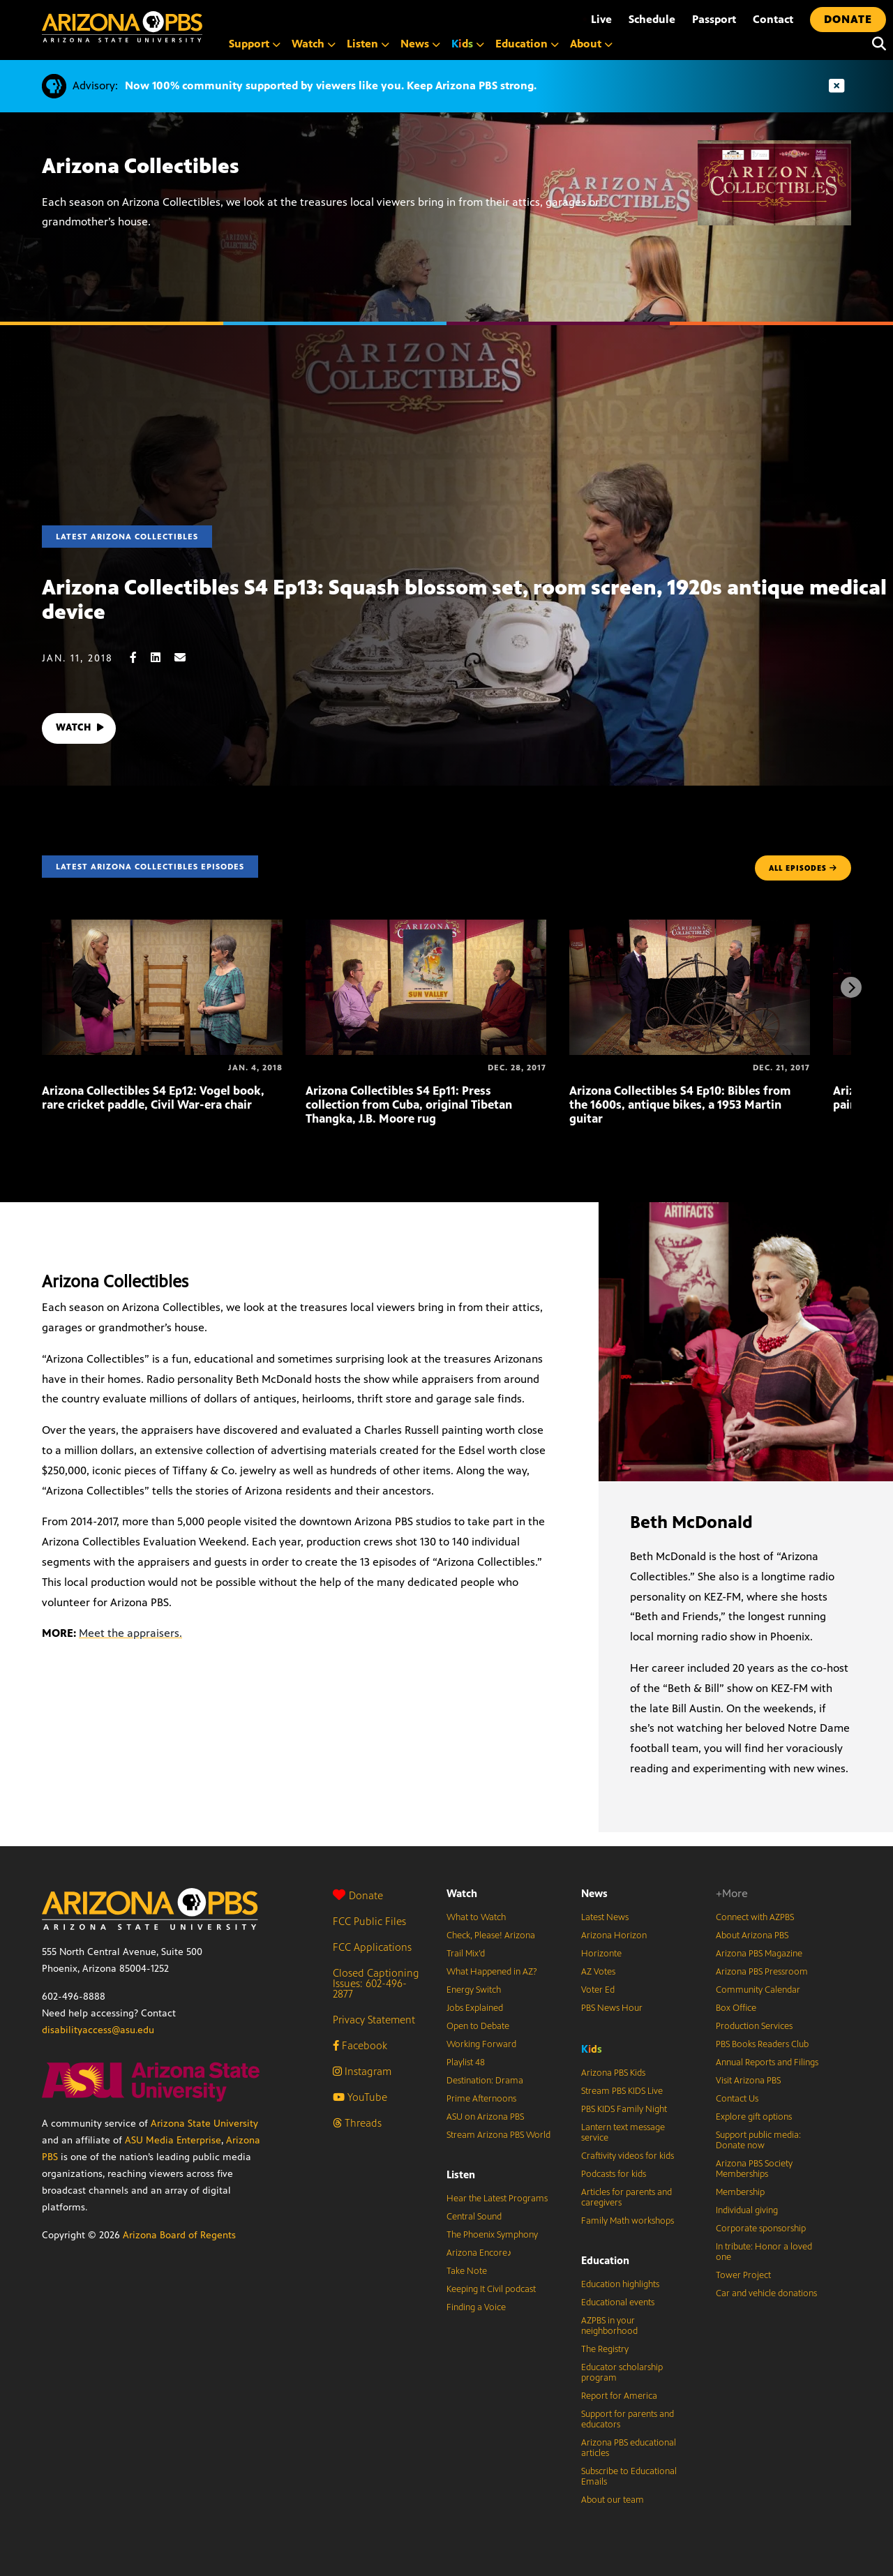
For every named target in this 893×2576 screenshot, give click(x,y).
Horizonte (601, 1953)
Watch (461, 1893)
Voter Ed (598, 1989)
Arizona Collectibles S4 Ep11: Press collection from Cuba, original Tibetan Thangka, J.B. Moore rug (409, 1104)
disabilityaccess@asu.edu (98, 2030)
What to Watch (476, 1917)
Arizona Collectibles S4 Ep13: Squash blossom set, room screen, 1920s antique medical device (464, 599)
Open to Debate (477, 2026)
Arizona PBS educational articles (628, 2448)
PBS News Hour (612, 2008)
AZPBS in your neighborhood (609, 2326)
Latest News (605, 1917)
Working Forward (481, 2044)
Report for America (619, 2396)
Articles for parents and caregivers (626, 2197)
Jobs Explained (474, 2008)
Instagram (362, 2071)
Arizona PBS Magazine (759, 1953)
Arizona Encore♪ (479, 2253)
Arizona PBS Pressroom (762, 1971)
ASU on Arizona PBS (485, 2116)
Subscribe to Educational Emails (629, 2476)
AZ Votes (598, 1971)
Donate (358, 1895)
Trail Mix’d (465, 1953)
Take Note (466, 2271)
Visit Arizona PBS (748, 2080)
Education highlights (620, 2284)
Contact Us (737, 2098)
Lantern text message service (623, 2132)
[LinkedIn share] (162, 657)
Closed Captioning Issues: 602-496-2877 (376, 1983)
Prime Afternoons (481, 2098)
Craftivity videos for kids (627, 2156)
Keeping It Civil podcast (491, 2289)
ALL (803, 868)
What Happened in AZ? (491, 1971)
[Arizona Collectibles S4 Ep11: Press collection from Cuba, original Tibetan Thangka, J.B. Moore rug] (426, 927)
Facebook (360, 2045)
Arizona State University (204, 2123)
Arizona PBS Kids (613, 2073)
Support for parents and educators (627, 2419)
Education (605, 2260)
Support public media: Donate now (758, 2140)
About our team (612, 2500)
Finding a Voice (476, 2307)
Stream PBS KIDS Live (622, 2091)
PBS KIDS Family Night (624, 2109)
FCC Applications (372, 1947)
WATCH (82, 728)
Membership (740, 2192)
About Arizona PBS (752, 1935)
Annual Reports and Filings (767, 2062)
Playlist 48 (465, 2062)
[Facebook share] (140, 657)
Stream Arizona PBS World (498, 2135)
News (594, 1893)
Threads (357, 2122)
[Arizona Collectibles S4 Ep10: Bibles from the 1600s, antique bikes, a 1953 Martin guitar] (689, 927)
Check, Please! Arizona (490, 1935)
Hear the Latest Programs (497, 2198)
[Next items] (851, 987)
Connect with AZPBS (755, 1917)
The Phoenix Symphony (492, 2234)
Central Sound (474, 2216)
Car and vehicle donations (766, 2293)
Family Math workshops (627, 2220)
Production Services (754, 2026)
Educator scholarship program (622, 2372)
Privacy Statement (374, 2019)
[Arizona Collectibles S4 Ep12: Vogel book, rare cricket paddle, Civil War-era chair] (162, 927)
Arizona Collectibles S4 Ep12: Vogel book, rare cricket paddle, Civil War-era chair (153, 1097)
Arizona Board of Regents (179, 2235)
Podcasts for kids (613, 2174)
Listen (460, 2174)
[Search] (875, 44)
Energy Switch (473, 1989)
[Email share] (187, 657)
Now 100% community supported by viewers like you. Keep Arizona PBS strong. (330, 85)
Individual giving (747, 2210)
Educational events (617, 2302)
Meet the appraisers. (130, 1633)
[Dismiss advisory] (836, 86)
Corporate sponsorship (761, 2228)
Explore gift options (754, 2116)
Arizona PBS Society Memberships (754, 2169)
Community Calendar (758, 1989)
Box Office (736, 2008)
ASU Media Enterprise (173, 2140)
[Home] (122, 27)
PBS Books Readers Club (762, 2044)
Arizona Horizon (614, 1935)
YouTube (360, 2097)
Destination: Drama (484, 2080)
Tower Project (743, 2275)
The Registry (605, 2349)
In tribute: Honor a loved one (764, 2252)
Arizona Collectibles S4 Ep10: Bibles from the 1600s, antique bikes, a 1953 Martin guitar (679, 1104)
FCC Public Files (369, 1921)
